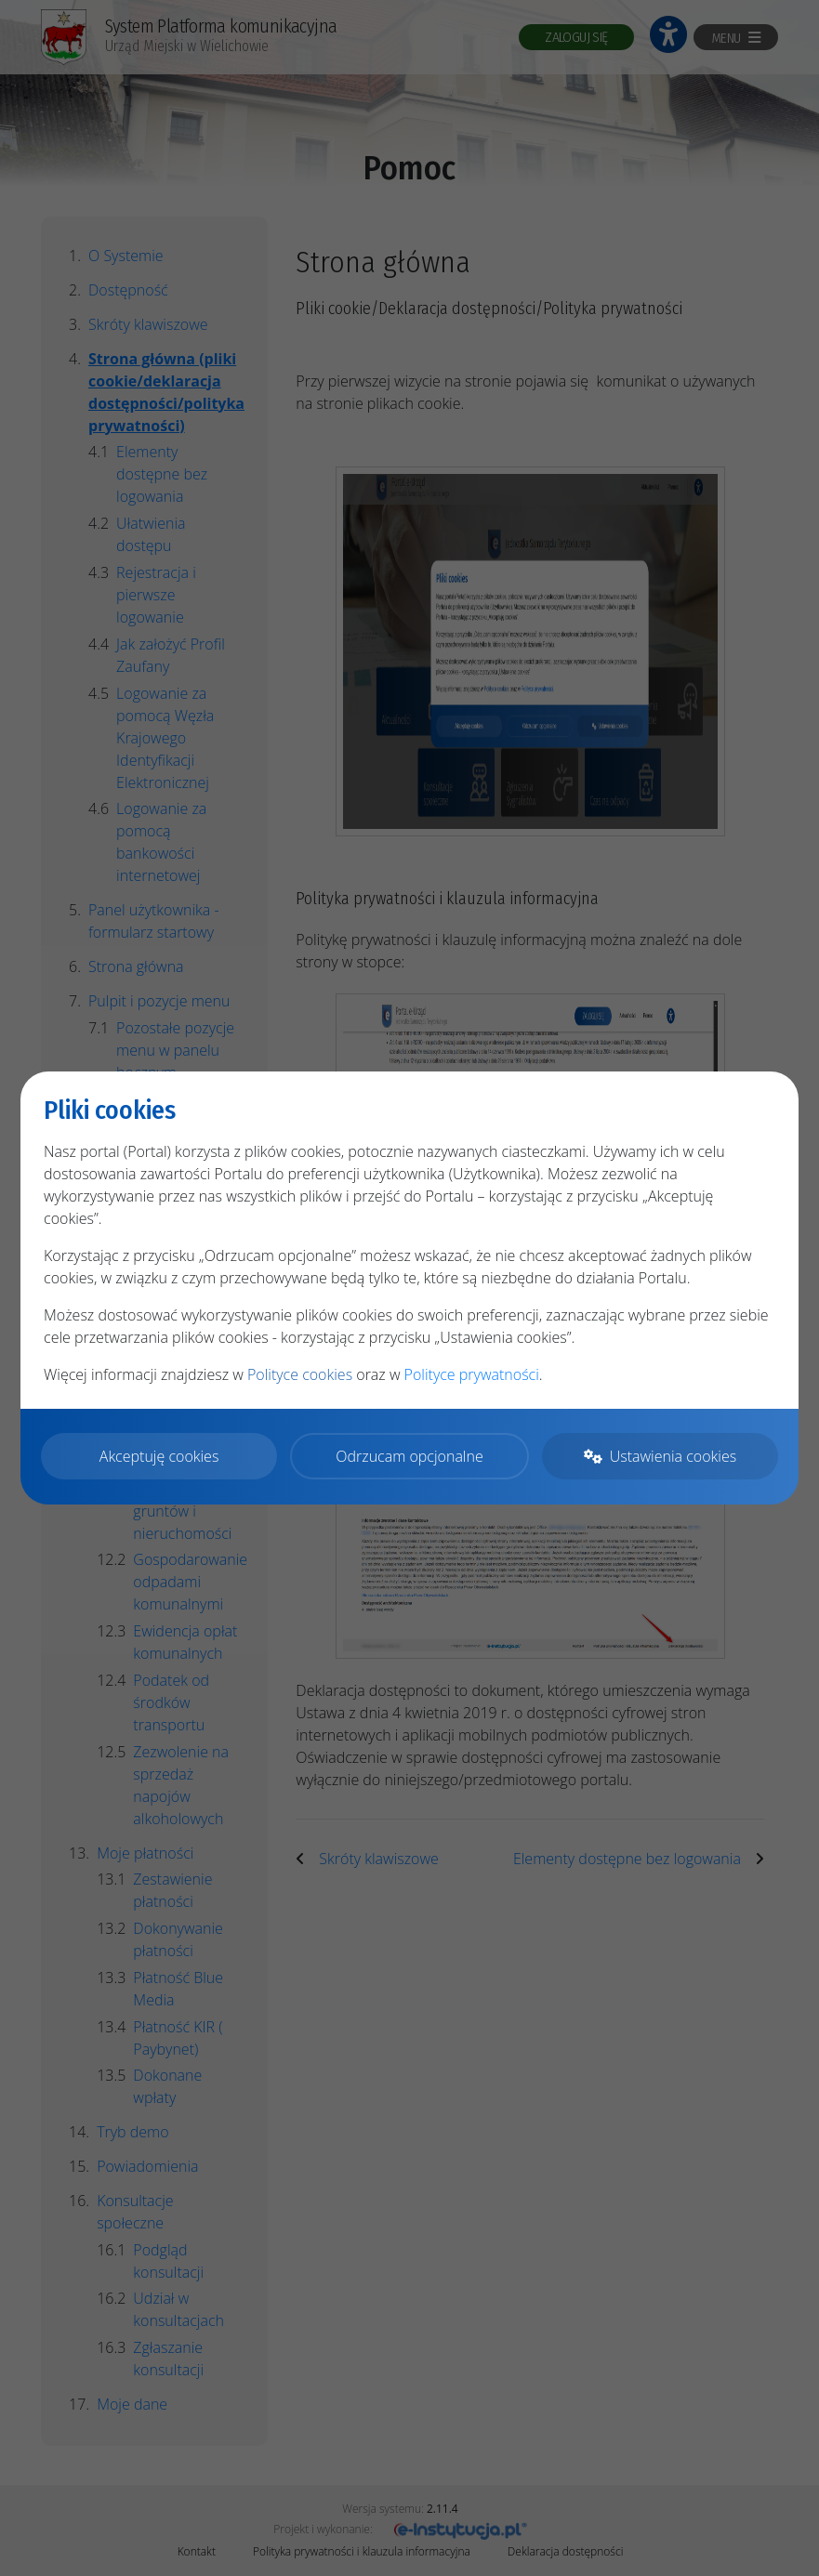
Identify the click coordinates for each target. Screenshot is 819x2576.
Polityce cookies (299, 1375)
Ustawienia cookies (660, 1456)
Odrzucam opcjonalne (409, 1456)
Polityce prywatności (471, 1375)
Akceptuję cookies (159, 1456)
